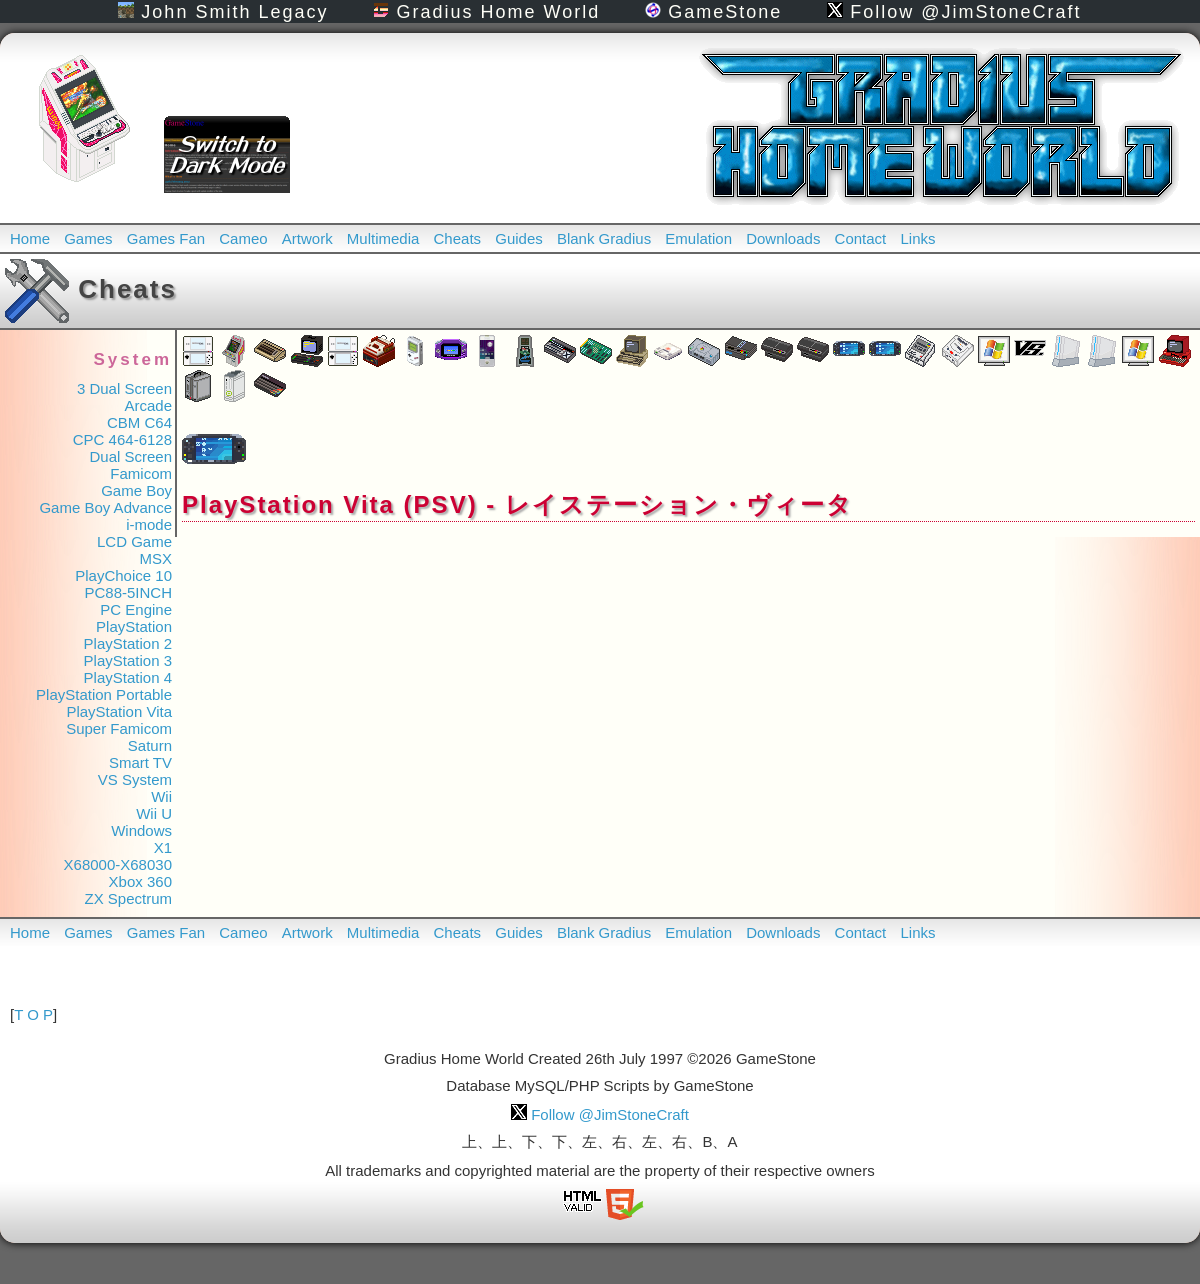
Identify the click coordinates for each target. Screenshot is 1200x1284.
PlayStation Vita (119, 711)
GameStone (713, 12)
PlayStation (134, 626)
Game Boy (136, 490)
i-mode (149, 524)
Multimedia (383, 238)
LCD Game (134, 541)
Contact (861, 238)
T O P (33, 1014)
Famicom (141, 473)
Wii (161, 796)
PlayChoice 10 (123, 575)
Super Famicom (119, 728)
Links (917, 238)
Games (88, 238)
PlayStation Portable (104, 694)
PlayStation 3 (128, 660)
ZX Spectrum (128, 898)
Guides (519, 238)
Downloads (783, 238)
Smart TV (140, 762)
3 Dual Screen (124, 388)
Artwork (307, 238)
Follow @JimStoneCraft (954, 12)
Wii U (154, 813)
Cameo (243, 238)
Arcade (148, 405)
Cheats (458, 238)
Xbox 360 (140, 881)
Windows (141, 830)
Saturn (150, 745)
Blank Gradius (604, 238)
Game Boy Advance (105, 507)
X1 (163, 847)
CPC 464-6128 (122, 439)
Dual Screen (130, 456)
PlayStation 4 (128, 677)
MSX (155, 558)
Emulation (698, 238)
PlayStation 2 (128, 643)
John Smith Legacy (223, 12)
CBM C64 (139, 422)
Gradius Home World (486, 12)
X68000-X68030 (118, 864)
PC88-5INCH (128, 592)
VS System (135, 779)
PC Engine (136, 609)
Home (30, 238)
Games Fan (166, 238)
